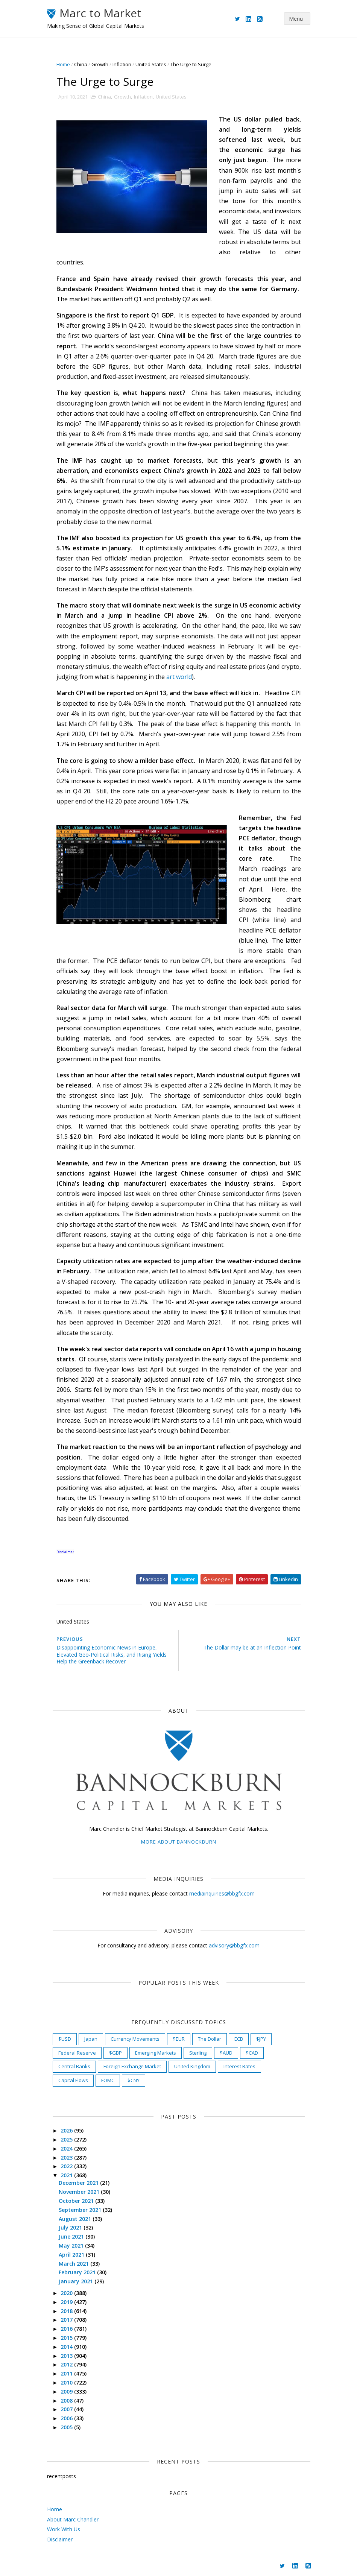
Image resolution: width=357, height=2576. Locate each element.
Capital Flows (73, 2080)
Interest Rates (239, 2066)
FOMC (107, 2080)
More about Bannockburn (178, 1841)
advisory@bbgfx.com (234, 1945)
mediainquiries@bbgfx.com (222, 1893)
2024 (67, 2148)
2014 (67, 2346)
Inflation (121, 64)
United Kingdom (192, 2066)
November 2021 (80, 2191)
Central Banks (74, 2066)
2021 (67, 2175)
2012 (67, 2364)
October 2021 (77, 2200)
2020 (67, 2293)
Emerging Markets (155, 2052)
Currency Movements (135, 2038)
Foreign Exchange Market (132, 2066)
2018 (67, 2311)
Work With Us (63, 2529)
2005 (67, 2427)
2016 (67, 2328)
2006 (67, 2418)
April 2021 (72, 2254)
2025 (67, 2139)
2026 (67, 2130)
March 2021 (74, 2263)
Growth (99, 64)
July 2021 (71, 2227)
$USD (64, 2038)
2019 (67, 2302)
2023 (67, 2157)
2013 (67, 2355)
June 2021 (72, 2236)
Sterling (198, 2052)
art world (179, 677)
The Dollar (209, 2038)
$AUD (226, 2052)
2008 (67, 2400)
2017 (67, 2319)
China (80, 64)
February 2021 (78, 2272)
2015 (67, 2337)
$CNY (134, 2080)
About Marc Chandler (73, 2519)
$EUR (179, 2038)
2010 (67, 2382)
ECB (238, 2038)
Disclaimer (60, 2539)
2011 (67, 2373)
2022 (67, 2166)
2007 (67, 2409)
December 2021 (79, 2182)
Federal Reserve (77, 2052)
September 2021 (81, 2209)
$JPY (261, 2038)
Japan (90, 2038)
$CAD (252, 2052)
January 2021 (76, 2281)
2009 (67, 2391)
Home (63, 64)
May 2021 (72, 2245)
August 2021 (76, 2218)
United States (150, 64)
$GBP (115, 2052)
